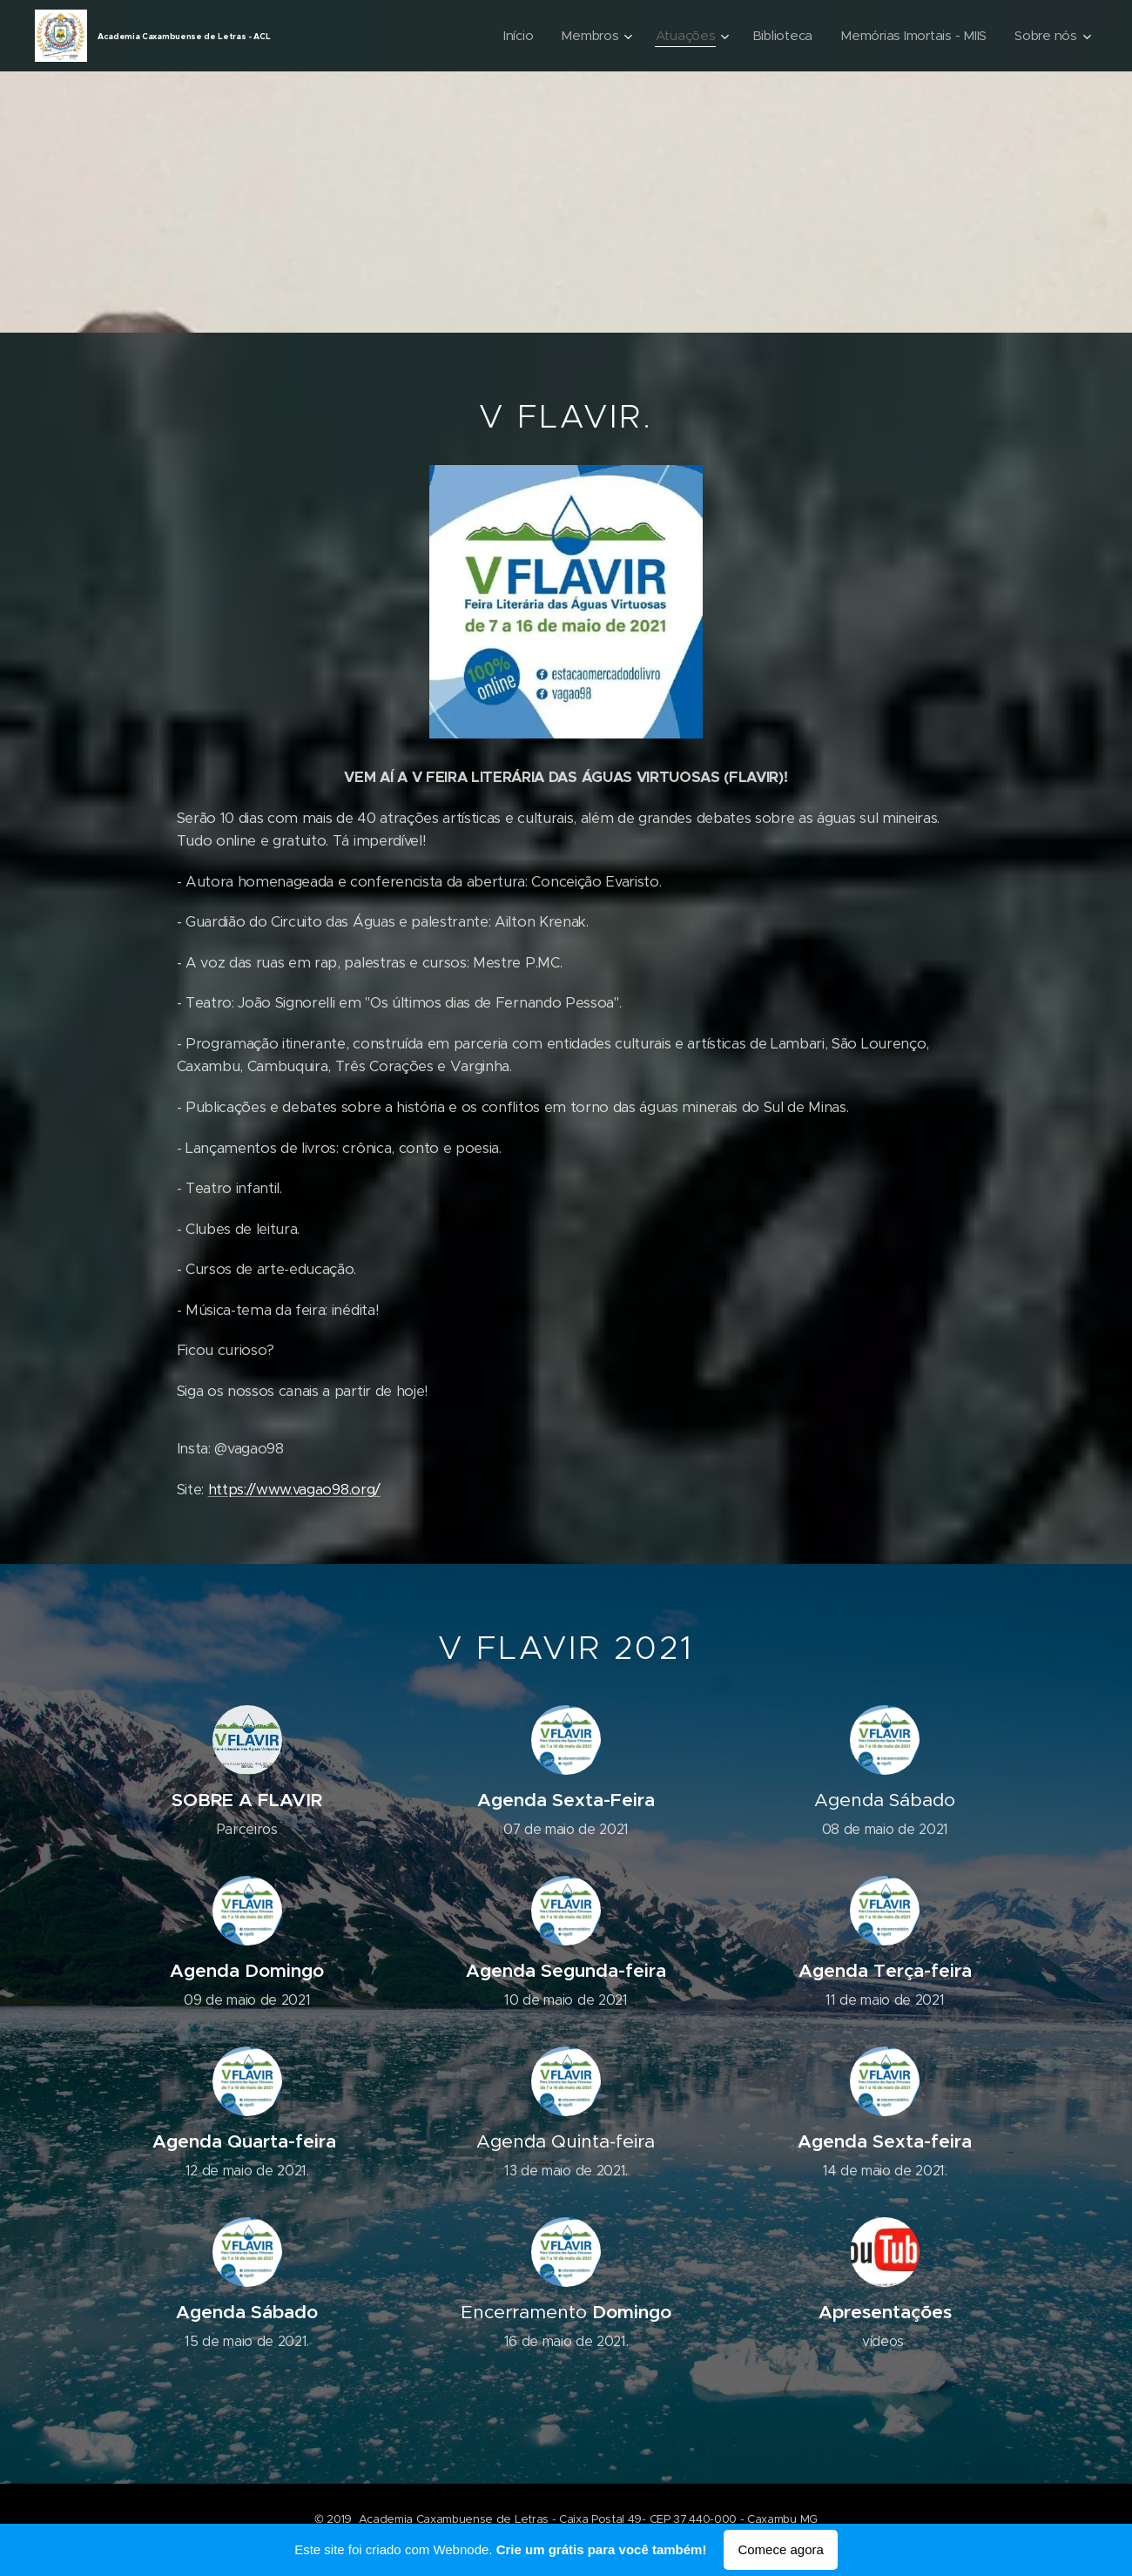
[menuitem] (510, 35)
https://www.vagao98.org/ (294, 1489)
